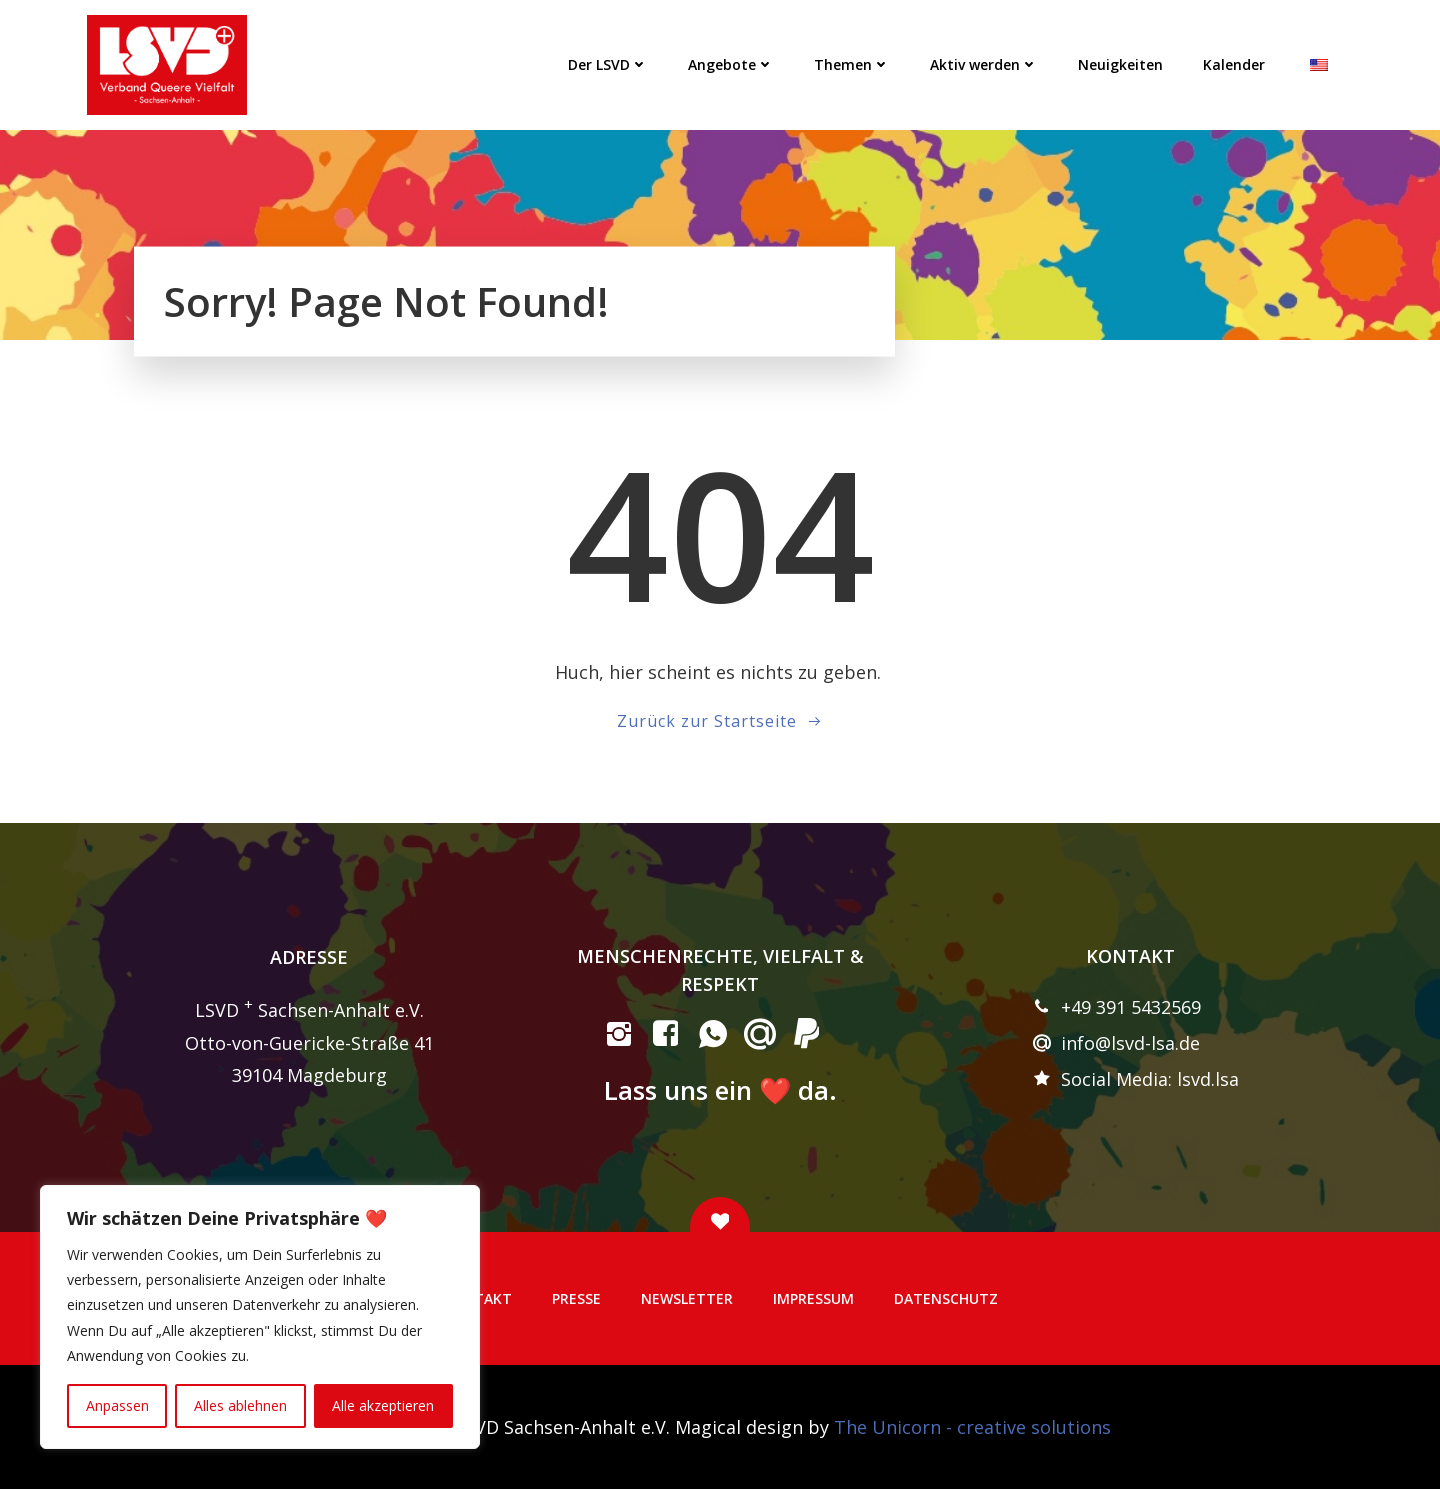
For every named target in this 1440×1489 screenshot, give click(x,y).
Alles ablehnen (240, 1405)
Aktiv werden (984, 64)
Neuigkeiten (1120, 64)
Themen (852, 64)
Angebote (731, 64)
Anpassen (117, 1405)
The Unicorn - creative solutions (972, 1427)
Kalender (1234, 64)
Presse (576, 1298)
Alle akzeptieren (383, 1405)
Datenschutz (946, 1298)
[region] (260, 1317)
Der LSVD (608, 64)
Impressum (813, 1298)
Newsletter (687, 1298)
